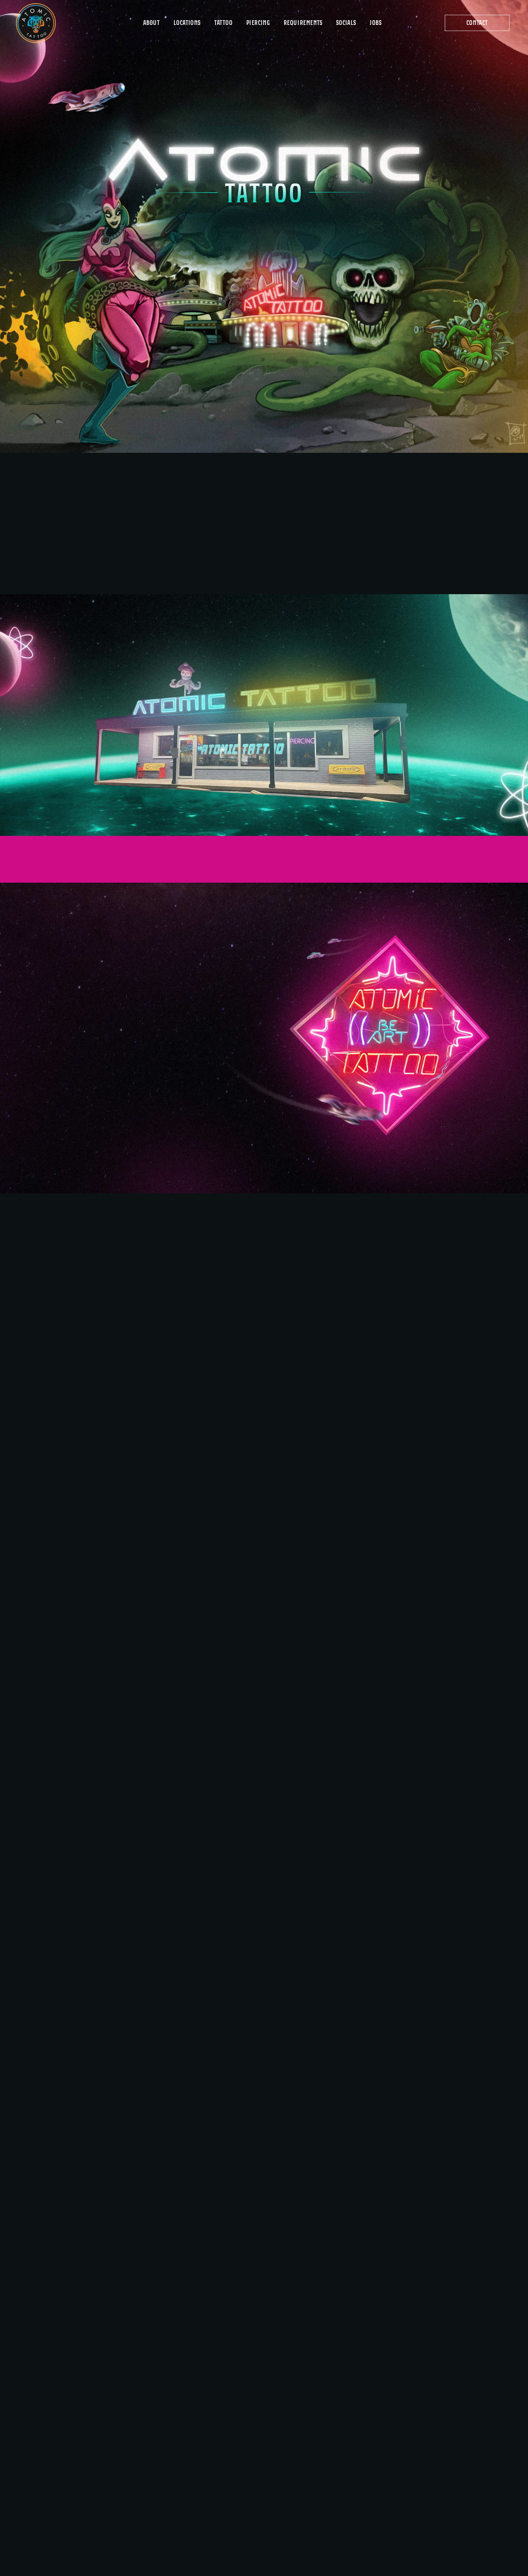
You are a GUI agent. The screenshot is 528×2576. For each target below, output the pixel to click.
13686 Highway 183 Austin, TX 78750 (435, 2454)
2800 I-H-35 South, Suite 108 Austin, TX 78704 (449, 2505)
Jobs (233, 2481)
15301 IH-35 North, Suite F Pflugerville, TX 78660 (346, 2505)
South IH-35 (431, 2491)
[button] (477, 23)
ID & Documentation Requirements (255, 2464)
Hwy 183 (423, 2440)
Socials (238, 2494)
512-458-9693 (328, 2467)
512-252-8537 (328, 2517)
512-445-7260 (427, 2517)
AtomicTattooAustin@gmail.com (365, 2271)
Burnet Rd (329, 2440)
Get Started (244, 2446)
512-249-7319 (427, 2467)
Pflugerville (333, 2491)
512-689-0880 (293, 2271)
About (236, 2421)
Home (235, 2408)
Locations (241, 2434)
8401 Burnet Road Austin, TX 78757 (336, 2454)
